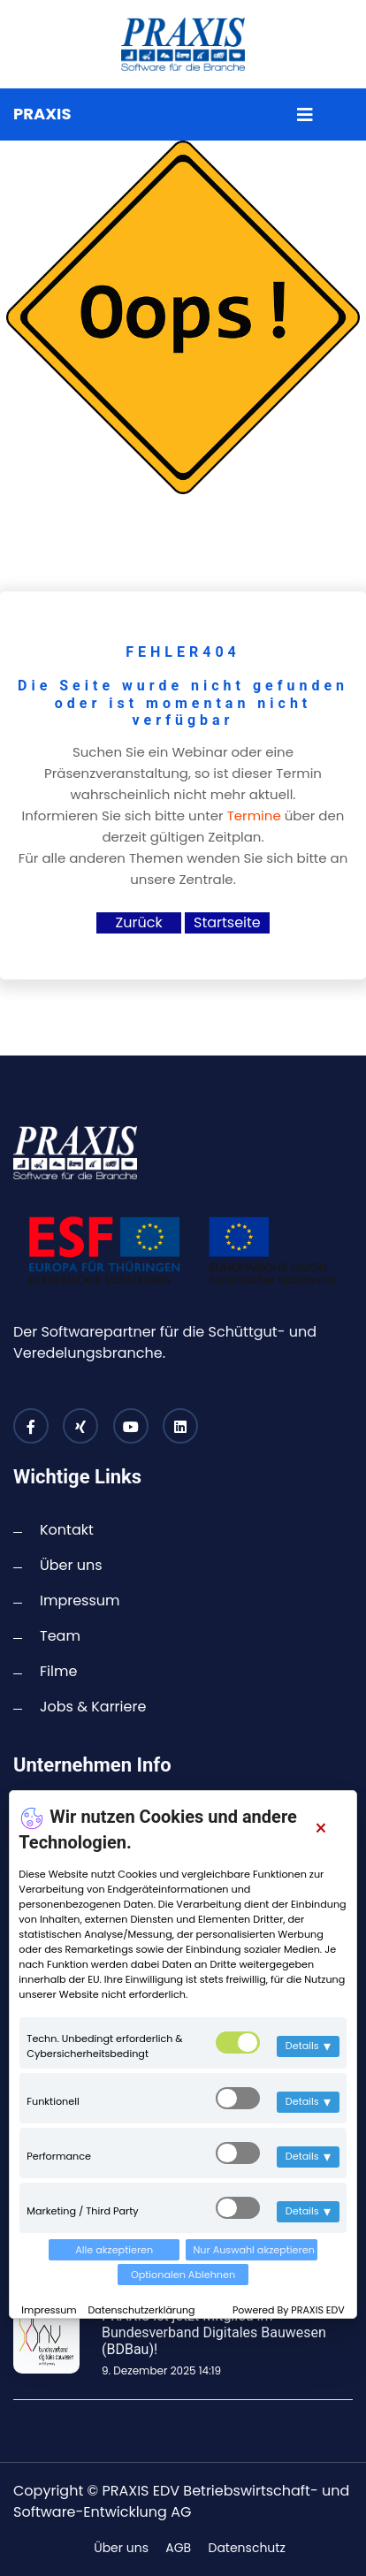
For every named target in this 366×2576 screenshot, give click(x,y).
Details (308, 2046)
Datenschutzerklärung (141, 2310)
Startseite (227, 922)
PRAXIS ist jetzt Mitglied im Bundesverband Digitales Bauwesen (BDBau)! (214, 2332)
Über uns (71, 1565)
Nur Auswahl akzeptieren (253, 2250)
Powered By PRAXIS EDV (289, 2310)
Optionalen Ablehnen (183, 2274)
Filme (58, 1671)
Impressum (50, 2310)
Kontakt (67, 1530)
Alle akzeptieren (114, 2250)
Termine (254, 815)
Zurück (139, 922)
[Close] (320, 1828)
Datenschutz (246, 2548)
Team (60, 1636)
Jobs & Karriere (93, 1706)
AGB (178, 2548)
